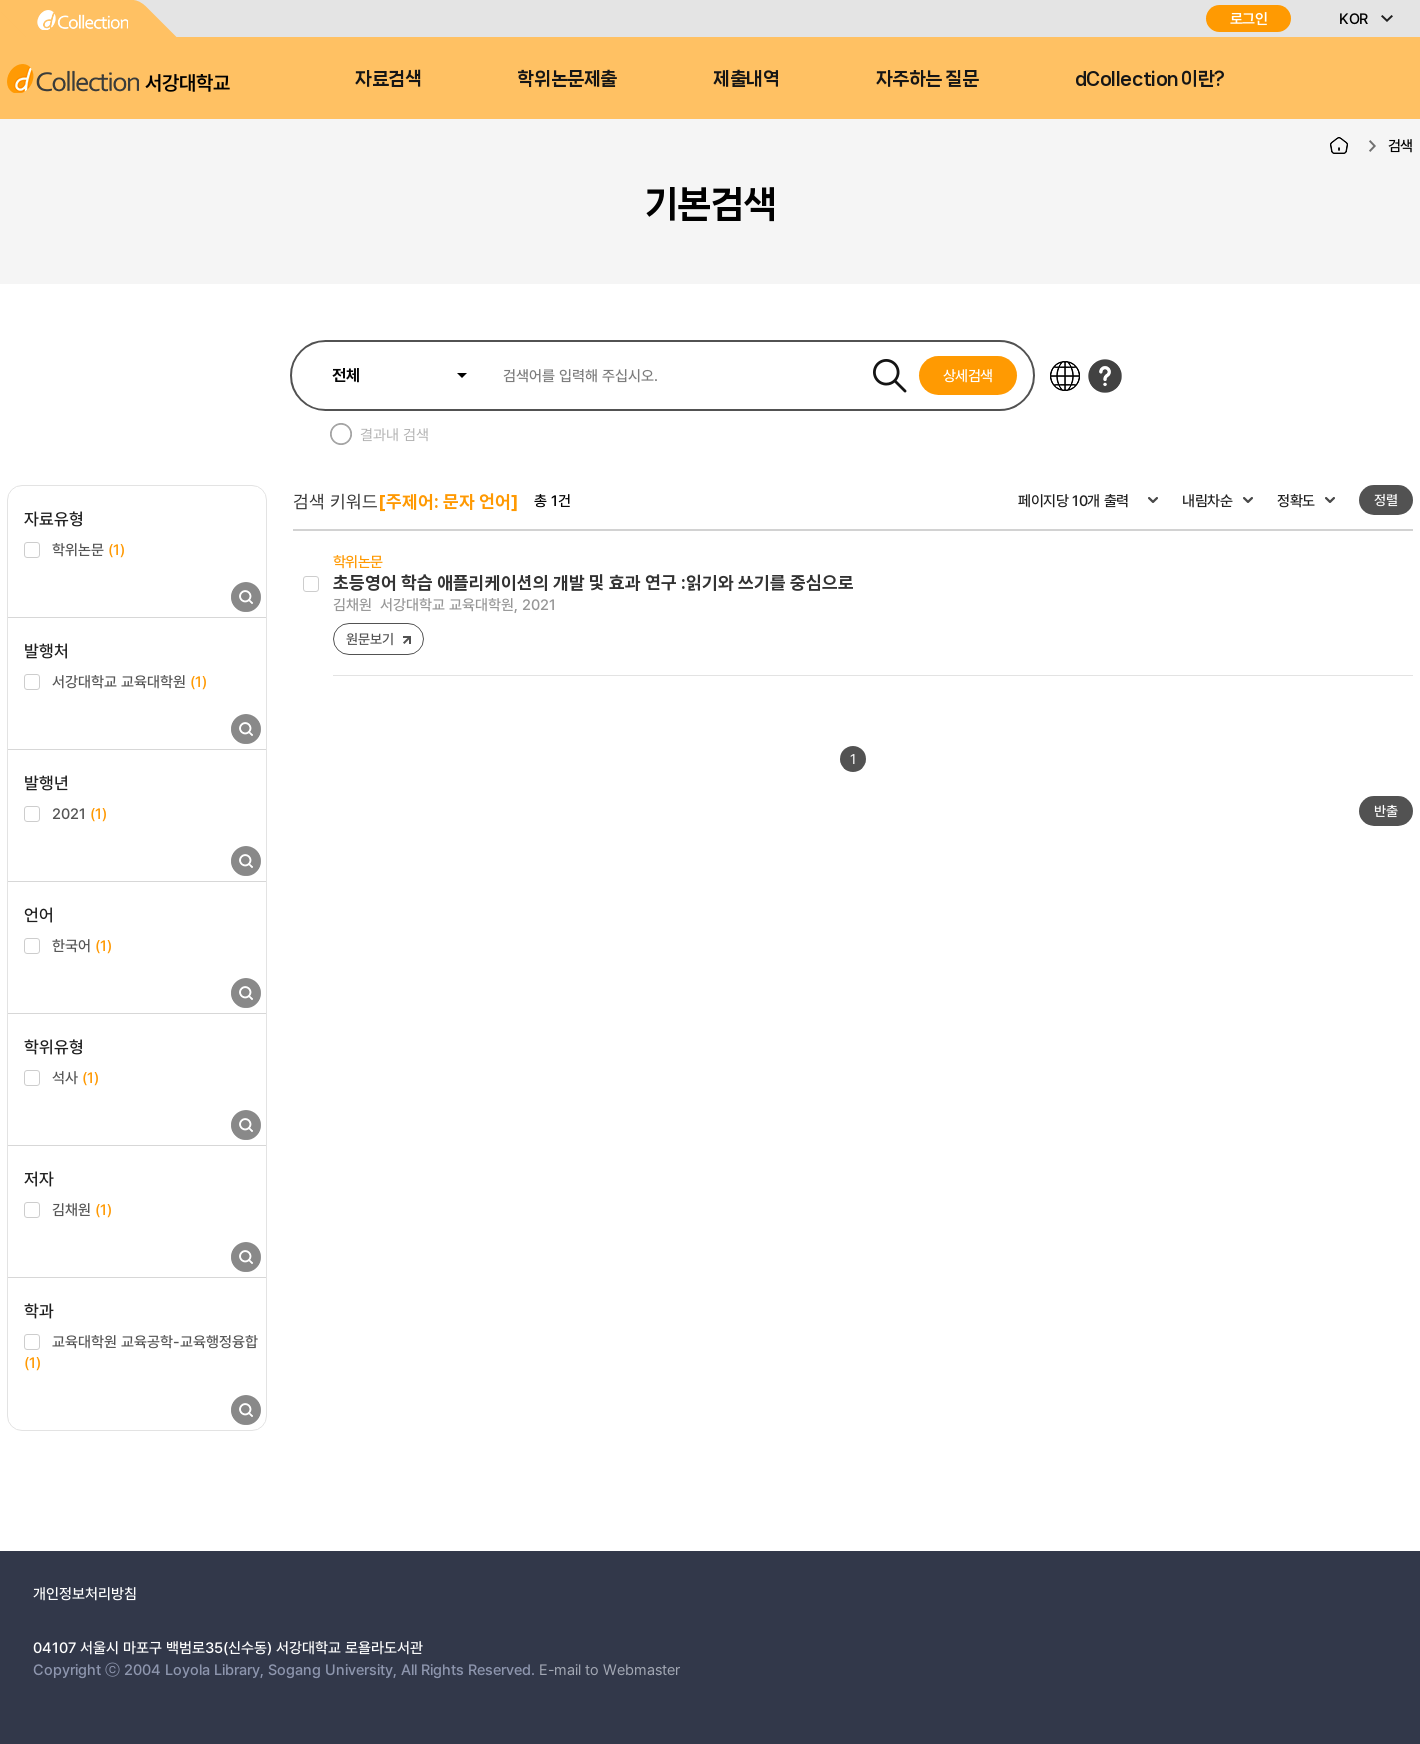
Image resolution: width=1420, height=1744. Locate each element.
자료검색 (388, 79)
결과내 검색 (394, 434)
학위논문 (88, 549)
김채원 (82, 1209)
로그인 (1249, 18)
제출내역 (746, 79)
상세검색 (968, 375)
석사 (75, 1077)
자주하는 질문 (927, 79)
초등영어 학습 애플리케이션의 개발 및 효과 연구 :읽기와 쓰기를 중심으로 (593, 582)
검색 (1400, 145)
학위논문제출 (566, 79)
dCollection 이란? (1150, 79)
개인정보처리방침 (85, 1593)
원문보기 (369, 638)
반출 (1386, 810)
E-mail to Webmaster (609, 1669)
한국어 (82, 945)
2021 (79, 813)
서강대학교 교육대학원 (129, 681)
